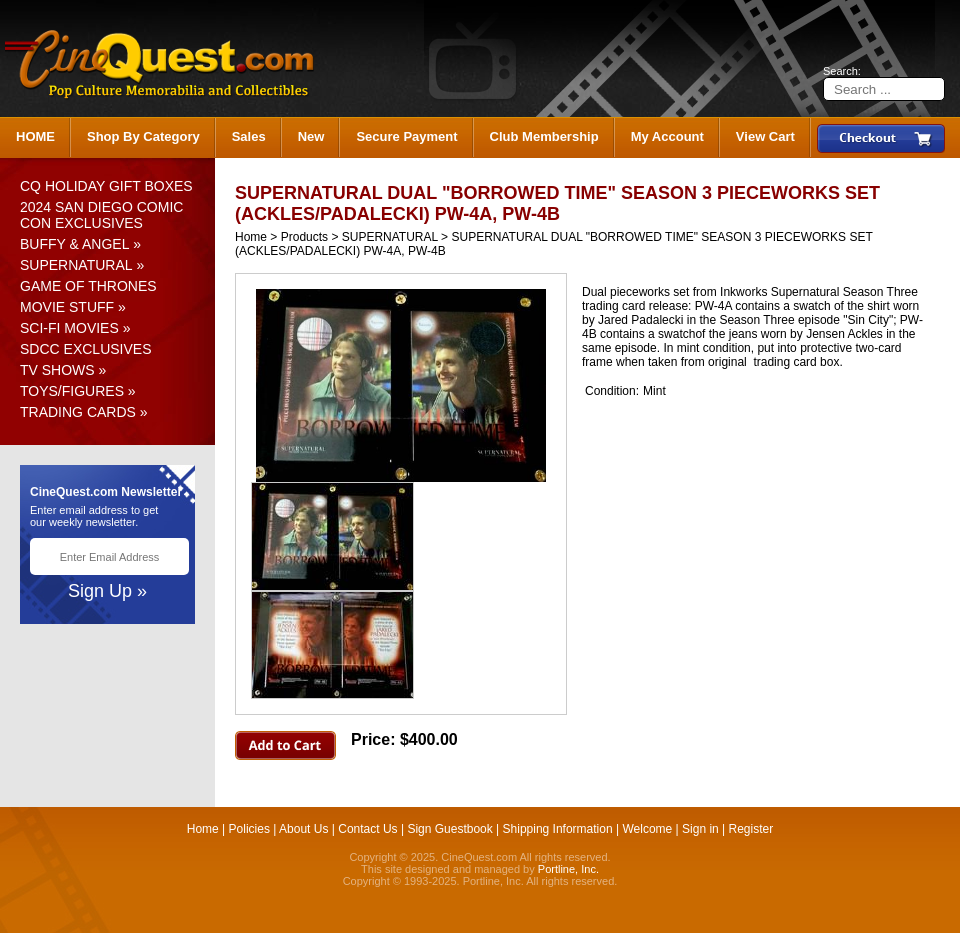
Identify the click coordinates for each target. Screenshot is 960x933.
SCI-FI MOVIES (69, 328)
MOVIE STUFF (67, 307)
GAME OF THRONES (88, 286)
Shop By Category (143, 136)
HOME (35, 136)
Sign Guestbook (449, 829)
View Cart (765, 136)
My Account (667, 136)
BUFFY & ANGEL (74, 244)
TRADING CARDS (78, 412)
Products (304, 237)
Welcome (647, 829)
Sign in (700, 829)
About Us (303, 829)
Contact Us (367, 829)
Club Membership (544, 136)
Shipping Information (558, 829)
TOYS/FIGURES (72, 391)
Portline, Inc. (568, 869)
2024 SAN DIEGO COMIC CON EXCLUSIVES (101, 215)
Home (251, 237)
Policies (249, 829)
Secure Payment (406, 136)
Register (751, 829)
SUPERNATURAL (76, 265)
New (311, 136)
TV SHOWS (57, 370)
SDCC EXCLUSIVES (85, 349)
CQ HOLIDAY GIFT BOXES (106, 186)
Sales (249, 136)
